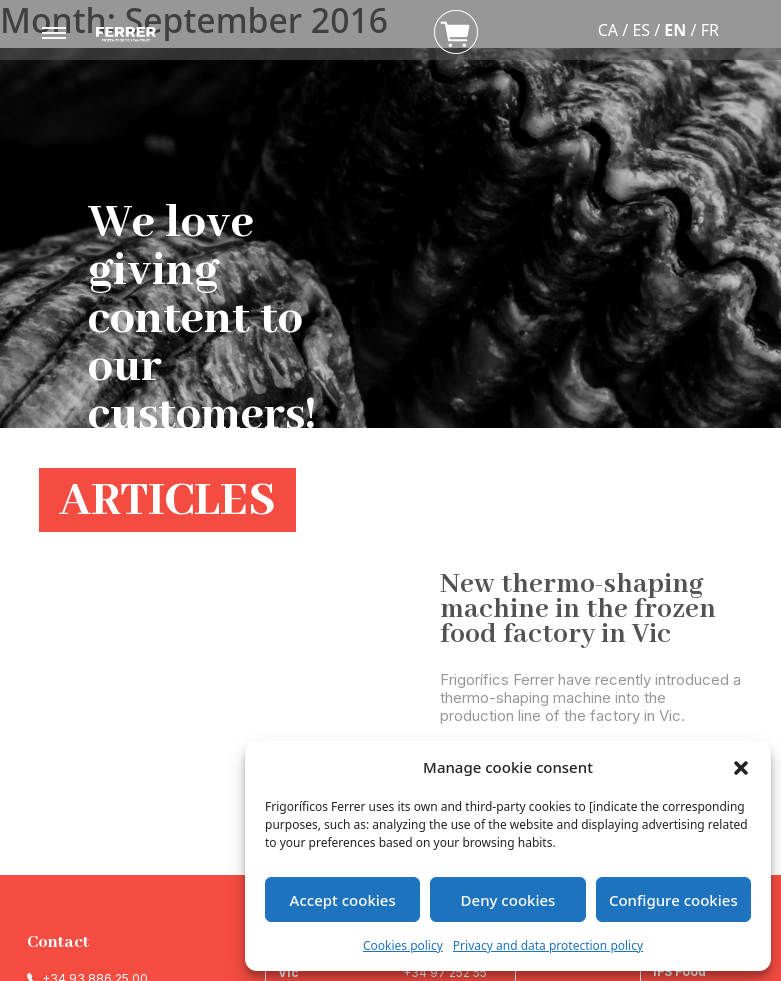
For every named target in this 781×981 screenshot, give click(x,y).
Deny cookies (508, 900)
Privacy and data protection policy (548, 945)
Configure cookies (673, 900)
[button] (741, 767)
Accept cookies (343, 900)
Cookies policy (403, 945)
